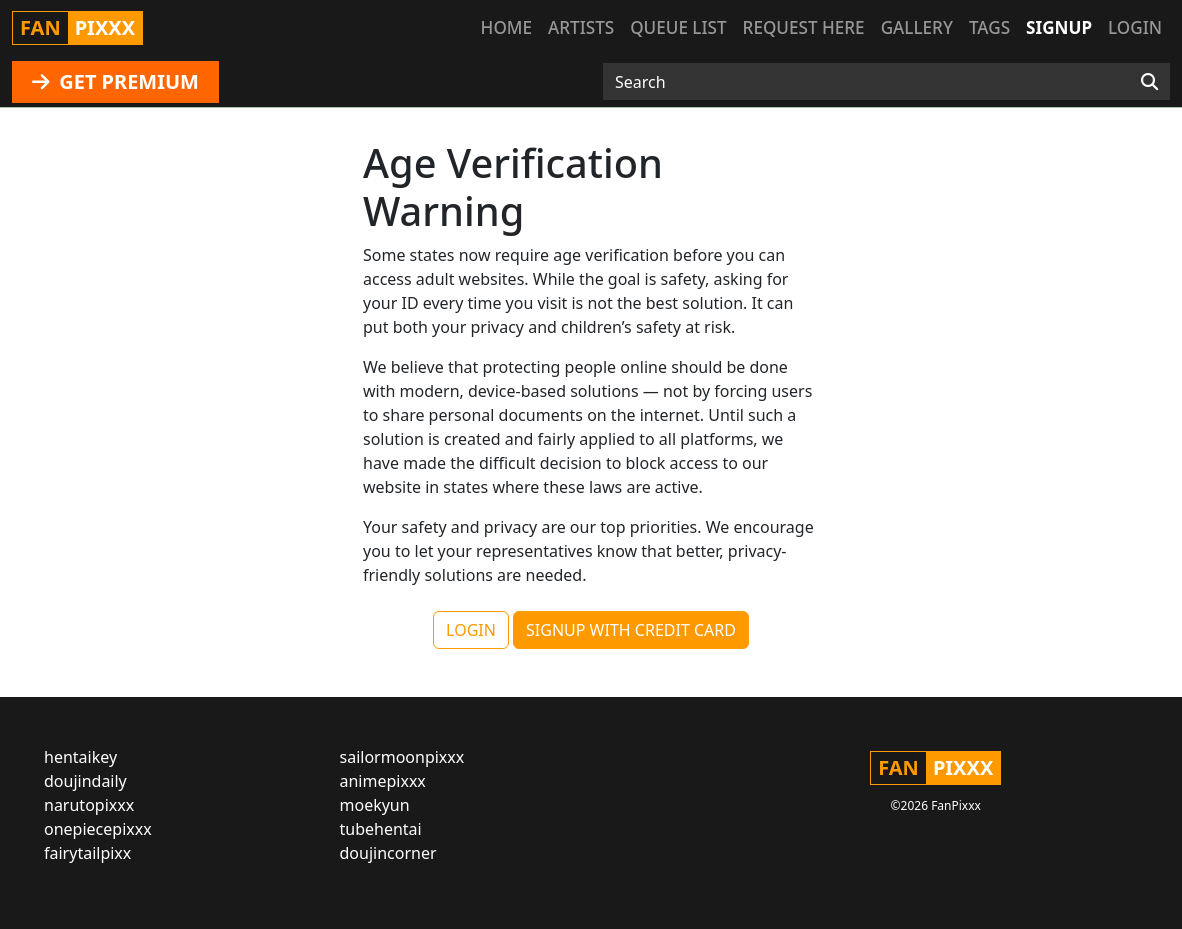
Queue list (678, 27)
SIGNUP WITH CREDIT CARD (631, 630)
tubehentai (381, 829)
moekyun (375, 805)
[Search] (1149, 82)
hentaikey (80, 757)
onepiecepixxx (98, 829)
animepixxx (383, 781)
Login (1135, 27)
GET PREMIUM (115, 81)
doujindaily (85, 781)
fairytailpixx (87, 853)
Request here (804, 27)
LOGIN (471, 630)
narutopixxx (89, 805)
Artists (581, 27)
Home (506, 27)
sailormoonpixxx (402, 757)
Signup (1059, 27)
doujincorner (388, 853)
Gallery (917, 27)
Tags (989, 27)
